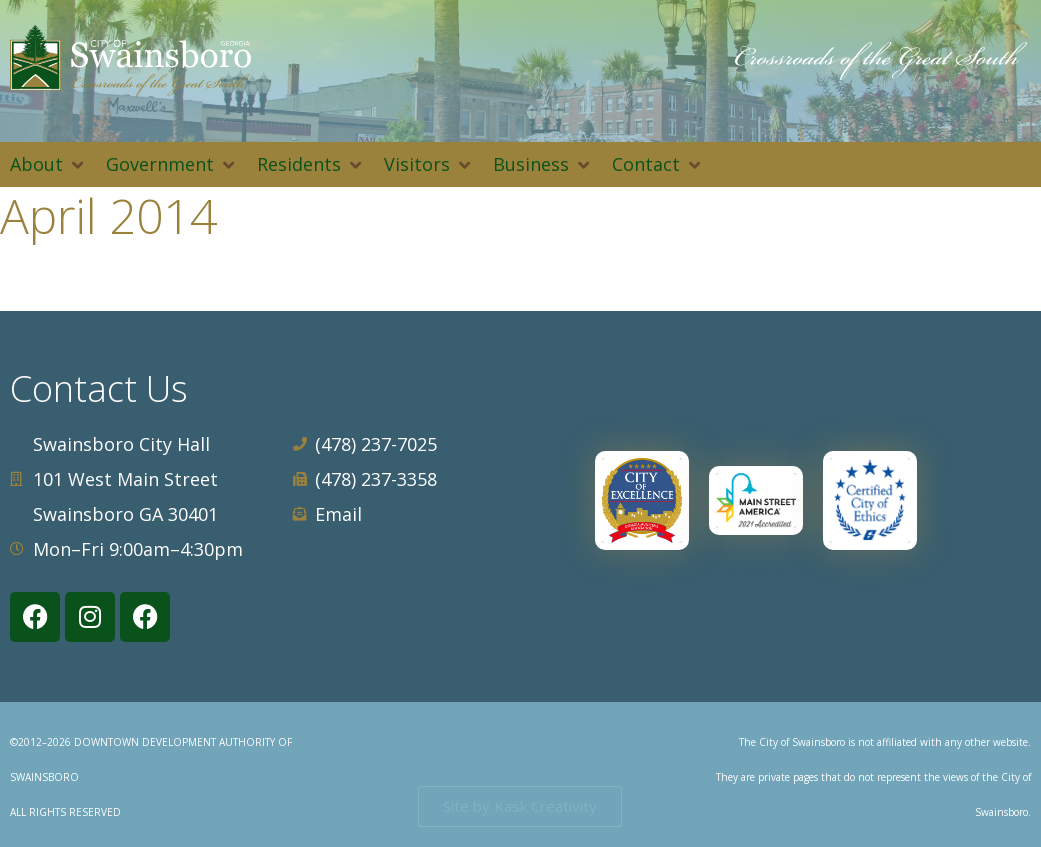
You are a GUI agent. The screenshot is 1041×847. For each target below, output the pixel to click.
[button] (48, 164)
